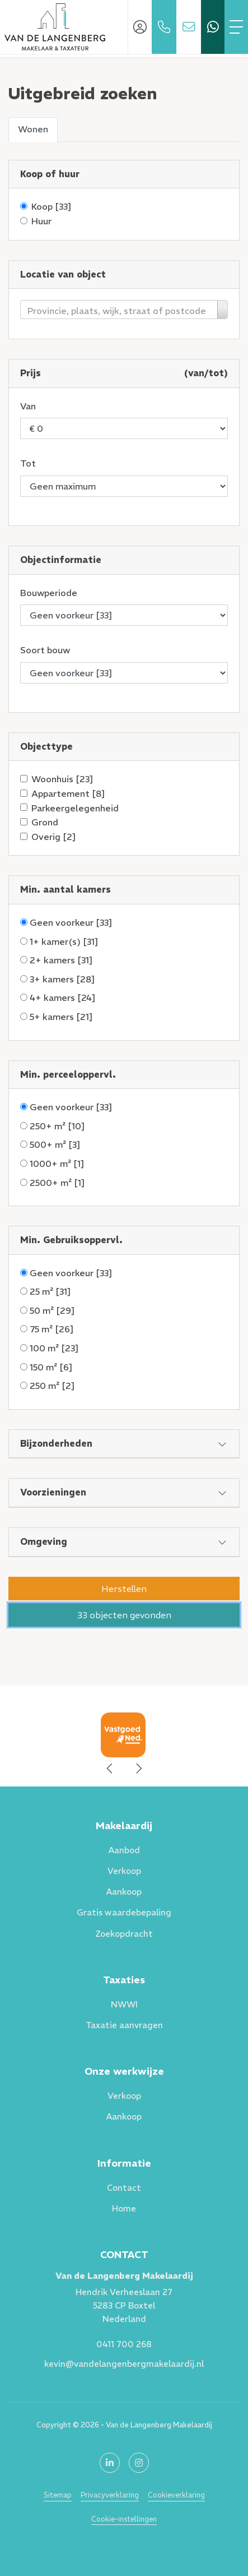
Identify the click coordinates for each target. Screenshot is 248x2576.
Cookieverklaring (176, 2494)
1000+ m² (57, 1163)
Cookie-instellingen (124, 2518)
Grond (44, 822)
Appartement (68, 793)
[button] (124, 1588)
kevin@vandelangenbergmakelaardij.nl (124, 2363)
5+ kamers (61, 1016)
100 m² (54, 1348)
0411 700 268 (124, 2344)
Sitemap (58, 2494)
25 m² (50, 1291)
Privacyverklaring (110, 2494)
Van (28, 406)
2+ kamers (61, 960)
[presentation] (110, 1768)
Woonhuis (62, 778)
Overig (53, 836)
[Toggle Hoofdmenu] (236, 27)
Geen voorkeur (71, 922)
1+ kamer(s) (64, 941)
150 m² (51, 1367)
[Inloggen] (140, 27)
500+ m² (55, 1144)
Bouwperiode (48, 592)
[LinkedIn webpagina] (110, 2463)
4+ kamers (63, 997)
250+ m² (57, 1126)
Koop (51, 206)
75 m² (52, 1329)
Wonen (33, 129)
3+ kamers (62, 979)
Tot (28, 463)
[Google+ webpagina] (139, 2463)
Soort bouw (45, 649)
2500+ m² (57, 1182)
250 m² (52, 1385)
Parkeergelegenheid (75, 808)
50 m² (52, 1310)
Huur (41, 221)
